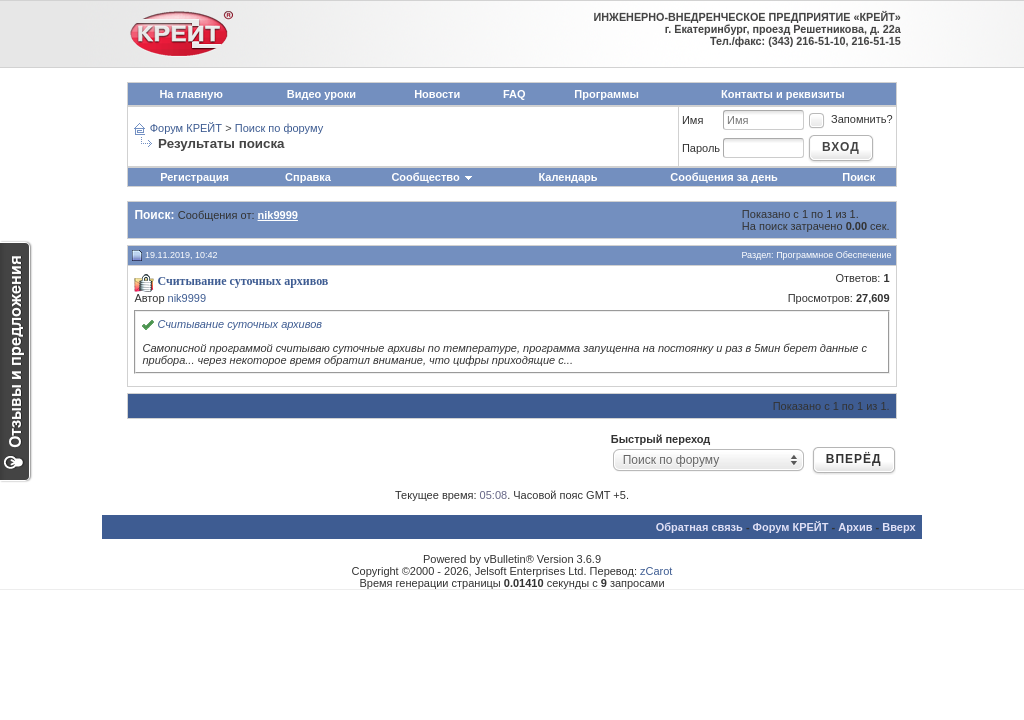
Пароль (701, 148)
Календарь (567, 177)
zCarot (656, 571)
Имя (692, 120)
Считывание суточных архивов (239, 324)
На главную (190, 94)
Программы (606, 94)
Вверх (898, 527)
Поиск (858, 177)
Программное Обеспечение (833, 255)
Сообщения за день (723, 177)
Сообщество (432, 177)
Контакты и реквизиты (783, 94)
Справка (308, 177)
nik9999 (187, 298)
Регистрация (194, 177)
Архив (855, 527)
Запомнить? (850, 119)
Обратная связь (699, 527)
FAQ (514, 94)
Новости (437, 94)
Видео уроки (321, 94)
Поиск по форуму (279, 128)
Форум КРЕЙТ (186, 128)
